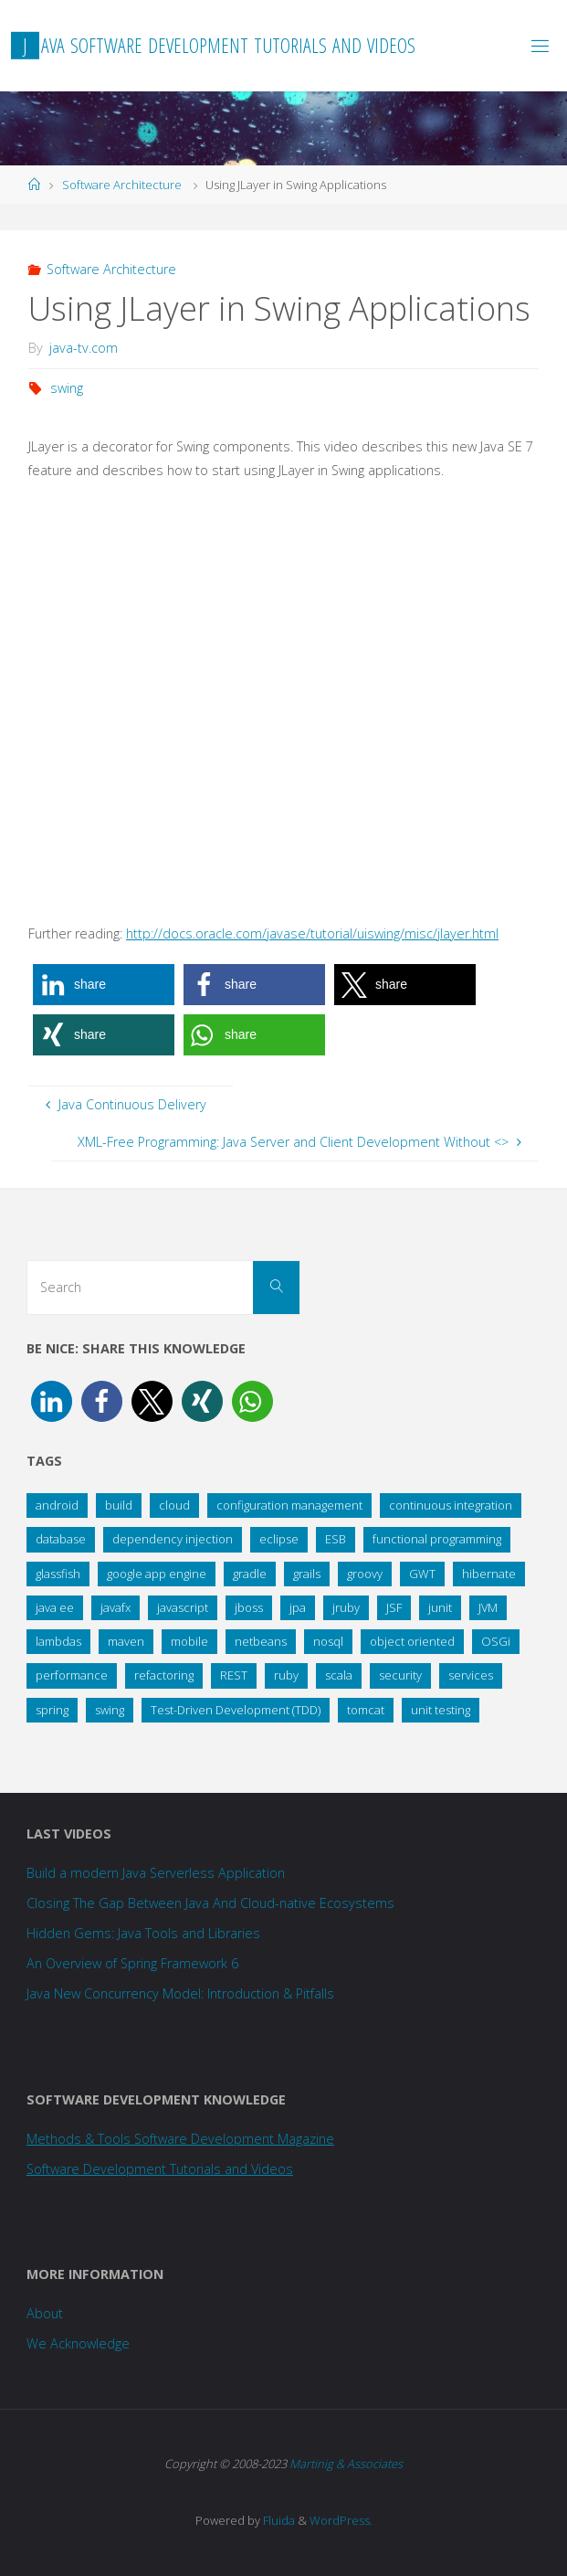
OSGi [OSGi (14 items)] (495, 1641)
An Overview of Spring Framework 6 (132, 1963)
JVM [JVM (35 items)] (488, 1607)
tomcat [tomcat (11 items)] (365, 1709)
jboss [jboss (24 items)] (249, 1607)
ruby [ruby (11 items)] (286, 1675)
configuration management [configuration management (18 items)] (289, 1505)
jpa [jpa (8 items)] (297, 1607)
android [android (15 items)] (57, 1505)
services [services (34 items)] (470, 1675)
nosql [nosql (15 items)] (328, 1641)
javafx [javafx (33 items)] (115, 1607)
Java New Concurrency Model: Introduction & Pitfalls (180, 1993)
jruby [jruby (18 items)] (346, 1607)
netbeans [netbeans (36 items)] (261, 1641)
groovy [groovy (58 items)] (365, 1573)
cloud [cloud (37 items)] (174, 1505)
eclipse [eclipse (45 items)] (279, 1539)
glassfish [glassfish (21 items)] (58, 1573)
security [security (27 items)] (400, 1675)
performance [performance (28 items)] (72, 1675)
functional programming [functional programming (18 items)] (437, 1539)
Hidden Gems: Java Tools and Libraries (143, 1933)
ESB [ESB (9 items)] (335, 1539)
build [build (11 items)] (118, 1505)
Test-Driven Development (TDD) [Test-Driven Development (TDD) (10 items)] (235, 1709)
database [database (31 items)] (61, 1539)
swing (66, 388)
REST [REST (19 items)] (233, 1675)
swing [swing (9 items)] (109, 1709)
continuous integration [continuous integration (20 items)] (450, 1505)
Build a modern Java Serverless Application (155, 1873)
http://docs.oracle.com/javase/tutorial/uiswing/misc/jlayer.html (312, 933)
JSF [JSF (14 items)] (394, 1607)
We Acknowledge (78, 2343)
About (44, 2313)
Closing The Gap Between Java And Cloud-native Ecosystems (210, 1903)
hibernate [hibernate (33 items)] (489, 1573)
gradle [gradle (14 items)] (250, 1573)
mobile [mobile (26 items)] (189, 1641)
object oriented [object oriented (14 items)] (412, 1641)
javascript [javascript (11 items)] (182, 1607)
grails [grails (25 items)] (306, 1573)
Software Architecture (122, 184)
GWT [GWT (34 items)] (422, 1573)
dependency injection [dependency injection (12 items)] (172, 1539)
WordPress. (341, 2520)
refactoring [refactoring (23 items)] (164, 1675)
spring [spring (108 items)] (52, 1709)
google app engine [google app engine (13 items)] (156, 1573)
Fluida (277, 2520)
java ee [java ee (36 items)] (55, 1607)
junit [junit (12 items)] (440, 1607)
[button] (103, 984)
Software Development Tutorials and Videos (159, 2169)
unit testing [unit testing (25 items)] (440, 1709)
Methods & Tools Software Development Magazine (180, 2138)
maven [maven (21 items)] (126, 1641)
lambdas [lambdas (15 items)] (58, 1641)
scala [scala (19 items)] (338, 1675)
